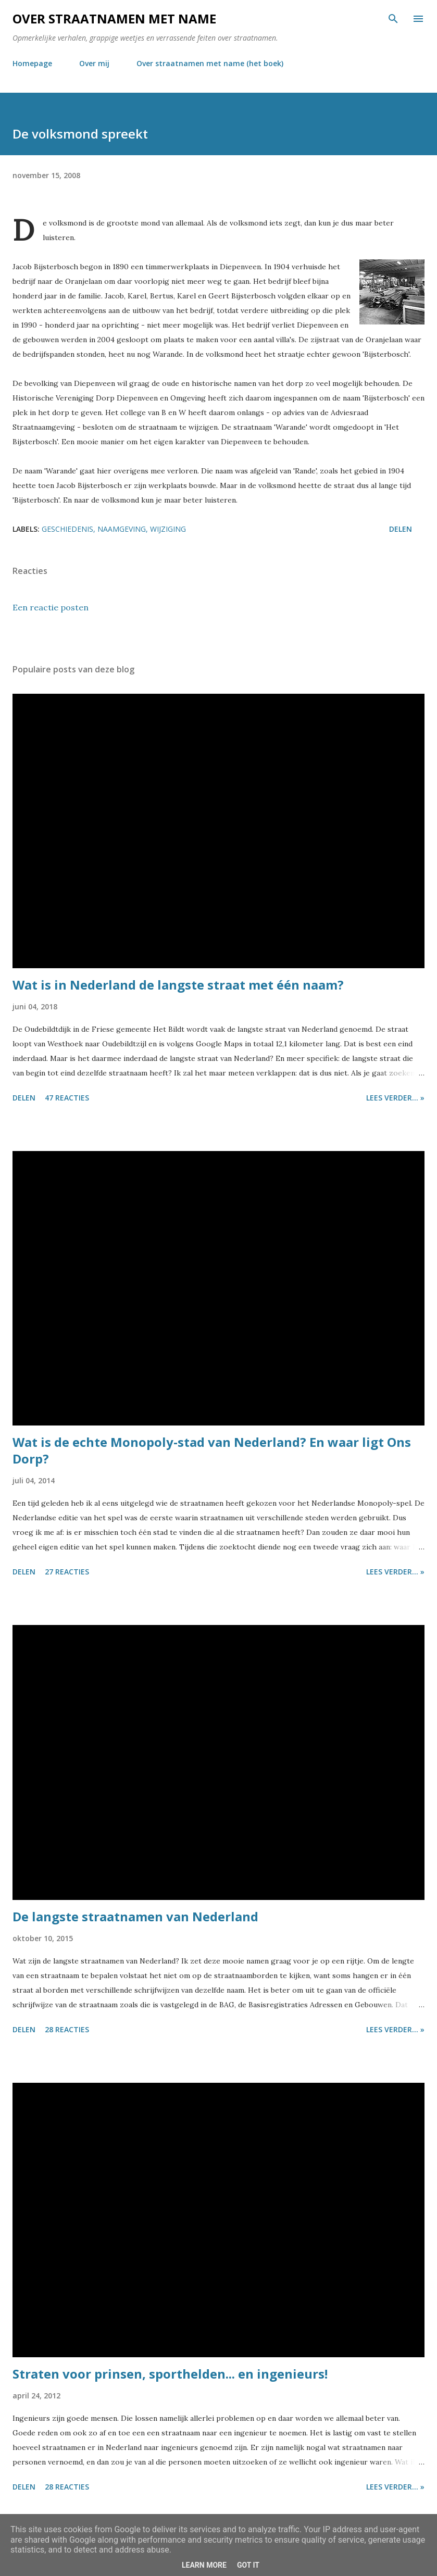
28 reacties (67, 2029)
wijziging (168, 529)
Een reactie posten (51, 607)
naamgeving (121, 529)
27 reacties (67, 1572)
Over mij (94, 63)
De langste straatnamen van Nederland (135, 1916)
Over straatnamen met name (114, 18)
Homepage (32, 63)
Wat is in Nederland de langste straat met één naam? (178, 984)
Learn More (204, 2565)
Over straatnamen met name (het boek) (209, 63)
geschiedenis (67, 529)
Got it (248, 2565)
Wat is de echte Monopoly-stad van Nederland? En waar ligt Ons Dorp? (212, 1450)
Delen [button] (400, 529)
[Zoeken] (393, 18)
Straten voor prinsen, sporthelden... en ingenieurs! (170, 2373)
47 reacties (67, 1098)
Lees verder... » (395, 1098)
